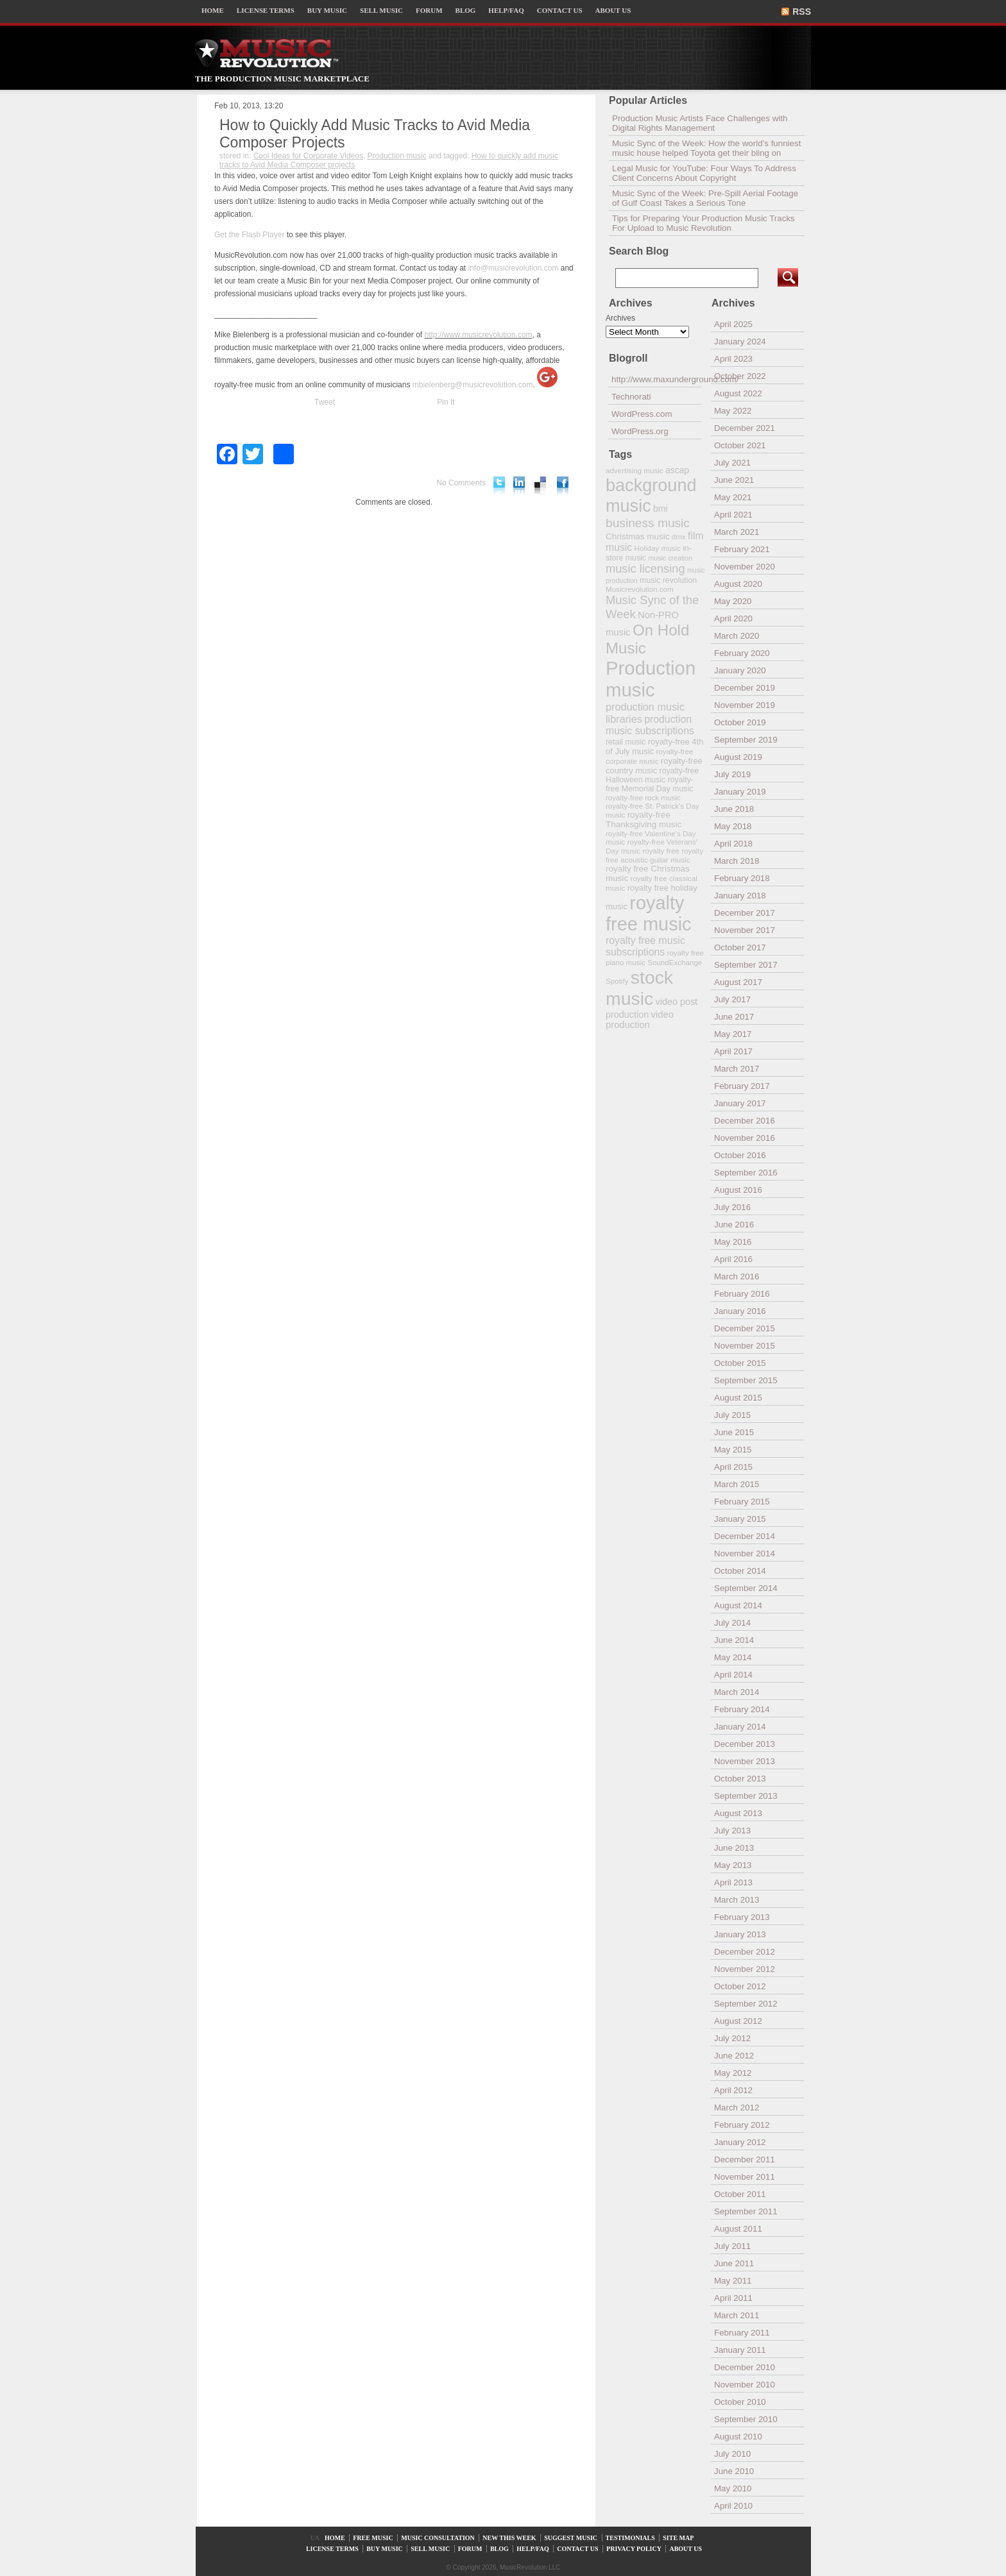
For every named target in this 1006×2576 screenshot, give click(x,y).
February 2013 (742, 1917)
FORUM (429, 10)
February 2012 (742, 2125)
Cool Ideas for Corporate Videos (308, 155)
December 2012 (744, 1952)
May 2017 (733, 1034)
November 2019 (744, 705)
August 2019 (738, 757)
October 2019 (740, 722)
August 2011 (738, 2229)
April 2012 (733, 2090)
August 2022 (738, 393)
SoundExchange (674, 962)
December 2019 (744, 688)
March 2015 (736, 1484)
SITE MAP (678, 2537)
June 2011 (734, 2263)
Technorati (631, 396)
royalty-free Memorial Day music (650, 784)
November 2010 (744, 2384)
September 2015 (746, 1380)
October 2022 (740, 376)
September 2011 (746, 2211)
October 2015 (740, 1363)
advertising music (634, 470)
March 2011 (736, 2315)
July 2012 (732, 2038)
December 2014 (744, 1536)
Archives (620, 318)
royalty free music (649, 913)
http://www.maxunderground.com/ (656, 379)
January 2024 (740, 341)
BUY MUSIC (327, 10)
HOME (212, 10)
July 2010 (732, 2454)
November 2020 (744, 566)
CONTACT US (560, 10)
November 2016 (744, 1138)
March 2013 (736, 1900)
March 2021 (736, 532)
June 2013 (734, 1848)
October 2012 (740, 1986)
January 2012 (740, 2142)
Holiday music (658, 548)
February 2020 (742, 653)
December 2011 (744, 2159)
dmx (679, 536)
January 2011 (740, 2350)
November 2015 (744, 1346)
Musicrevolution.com (640, 589)
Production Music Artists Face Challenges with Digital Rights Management (699, 123)
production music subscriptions (650, 725)
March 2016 (736, 1276)
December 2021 (744, 428)
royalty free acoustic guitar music (654, 855)
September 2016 (746, 1172)
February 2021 (742, 549)
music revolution (668, 580)
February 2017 (742, 1086)
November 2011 (744, 2177)
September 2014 (746, 1588)
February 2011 (742, 2332)
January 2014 (740, 1726)
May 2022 (733, 411)
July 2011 (732, 2246)
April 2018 (733, 843)
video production (640, 1019)
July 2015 (732, 1415)
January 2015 (740, 1519)
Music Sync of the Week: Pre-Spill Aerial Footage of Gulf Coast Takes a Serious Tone (705, 198)
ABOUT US (613, 10)
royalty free (660, 850)
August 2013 (738, 1813)
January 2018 (740, 895)
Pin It (445, 402)
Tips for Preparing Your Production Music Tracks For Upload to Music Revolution (703, 223)
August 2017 (738, 982)
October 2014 (740, 1571)
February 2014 (742, 1709)
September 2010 (746, 2419)
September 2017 (746, 965)
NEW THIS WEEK (509, 2537)
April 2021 (733, 514)
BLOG (466, 10)
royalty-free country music (654, 765)
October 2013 (740, 1778)
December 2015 (744, 1328)
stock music (639, 988)
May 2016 (733, 1242)
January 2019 (740, 791)
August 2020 (738, 584)
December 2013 (744, 1744)
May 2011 (733, 2281)
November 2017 (744, 930)
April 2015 (733, 1467)
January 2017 (740, 1103)
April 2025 (733, 324)
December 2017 (744, 913)
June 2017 (734, 1017)
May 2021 (733, 497)
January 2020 (740, 670)
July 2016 (732, 1207)
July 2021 (732, 462)
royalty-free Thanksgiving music (643, 819)
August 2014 (738, 1605)
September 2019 (746, 740)
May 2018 (733, 826)
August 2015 (738, 1397)
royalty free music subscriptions (645, 946)
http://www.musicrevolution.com (479, 334)
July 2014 (732, 1623)
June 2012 (734, 2055)
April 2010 (733, 2506)
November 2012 (744, 1969)
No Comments (461, 482)
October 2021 (740, 445)
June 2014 (734, 1640)
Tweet (324, 402)
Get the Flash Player (249, 234)
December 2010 (744, 2367)
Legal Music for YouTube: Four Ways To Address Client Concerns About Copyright (704, 173)
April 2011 (733, 2298)
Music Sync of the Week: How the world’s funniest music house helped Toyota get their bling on (706, 148)
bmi (660, 508)
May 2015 (733, 1449)
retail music (625, 741)
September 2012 (746, 2003)
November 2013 (744, 1761)
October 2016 (740, 1155)
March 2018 (736, 861)
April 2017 (733, 1051)
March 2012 (736, 2107)
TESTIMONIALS (630, 2537)
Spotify (617, 981)
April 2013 (733, 1882)
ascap (677, 470)
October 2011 (740, 2194)
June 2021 (734, 480)
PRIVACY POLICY (633, 2548)
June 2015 (734, 1432)
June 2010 (734, 2471)
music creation (670, 558)
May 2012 (733, 2073)
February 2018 (742, 878)
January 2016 (740, 1311)
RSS (801, 11)
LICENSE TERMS (265, 10)
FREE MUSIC (373, 2537)
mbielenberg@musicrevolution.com (473, 384)
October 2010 (740, 2402)
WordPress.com (641, 414)
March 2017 (736, 1068)
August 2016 (738, 1190)
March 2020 (736, 636)
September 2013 (746, 1796)
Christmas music (637, 536)
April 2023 (733, 359)
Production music (397, 155)
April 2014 (733, 1674)
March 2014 (736, 1692)
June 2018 (734, 809)
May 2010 (733, 2488)
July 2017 (732, 999)
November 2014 (744, 1553)
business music (648, 523)
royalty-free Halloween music (652, 775)
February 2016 (742, 1294)
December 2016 (744, 1120)
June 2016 (734, 1224)
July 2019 (732, 774)
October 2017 (740, 947)
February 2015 (742, 1501)
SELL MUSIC (381, 10)
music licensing (645, 568)
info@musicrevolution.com (513, 268)
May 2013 (733, 1865)
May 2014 (733, 1657)
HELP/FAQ (506, 10)
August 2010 (738, 2436)
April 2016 (733, 1259)
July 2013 (732, 1830)
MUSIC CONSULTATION (438, 2537)
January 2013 (740, 1934)
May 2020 (733, 601)
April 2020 (733, 618)
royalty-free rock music (643, 797)
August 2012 (738, 2021)
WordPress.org (640, 431)
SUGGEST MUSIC (570, 2537)
